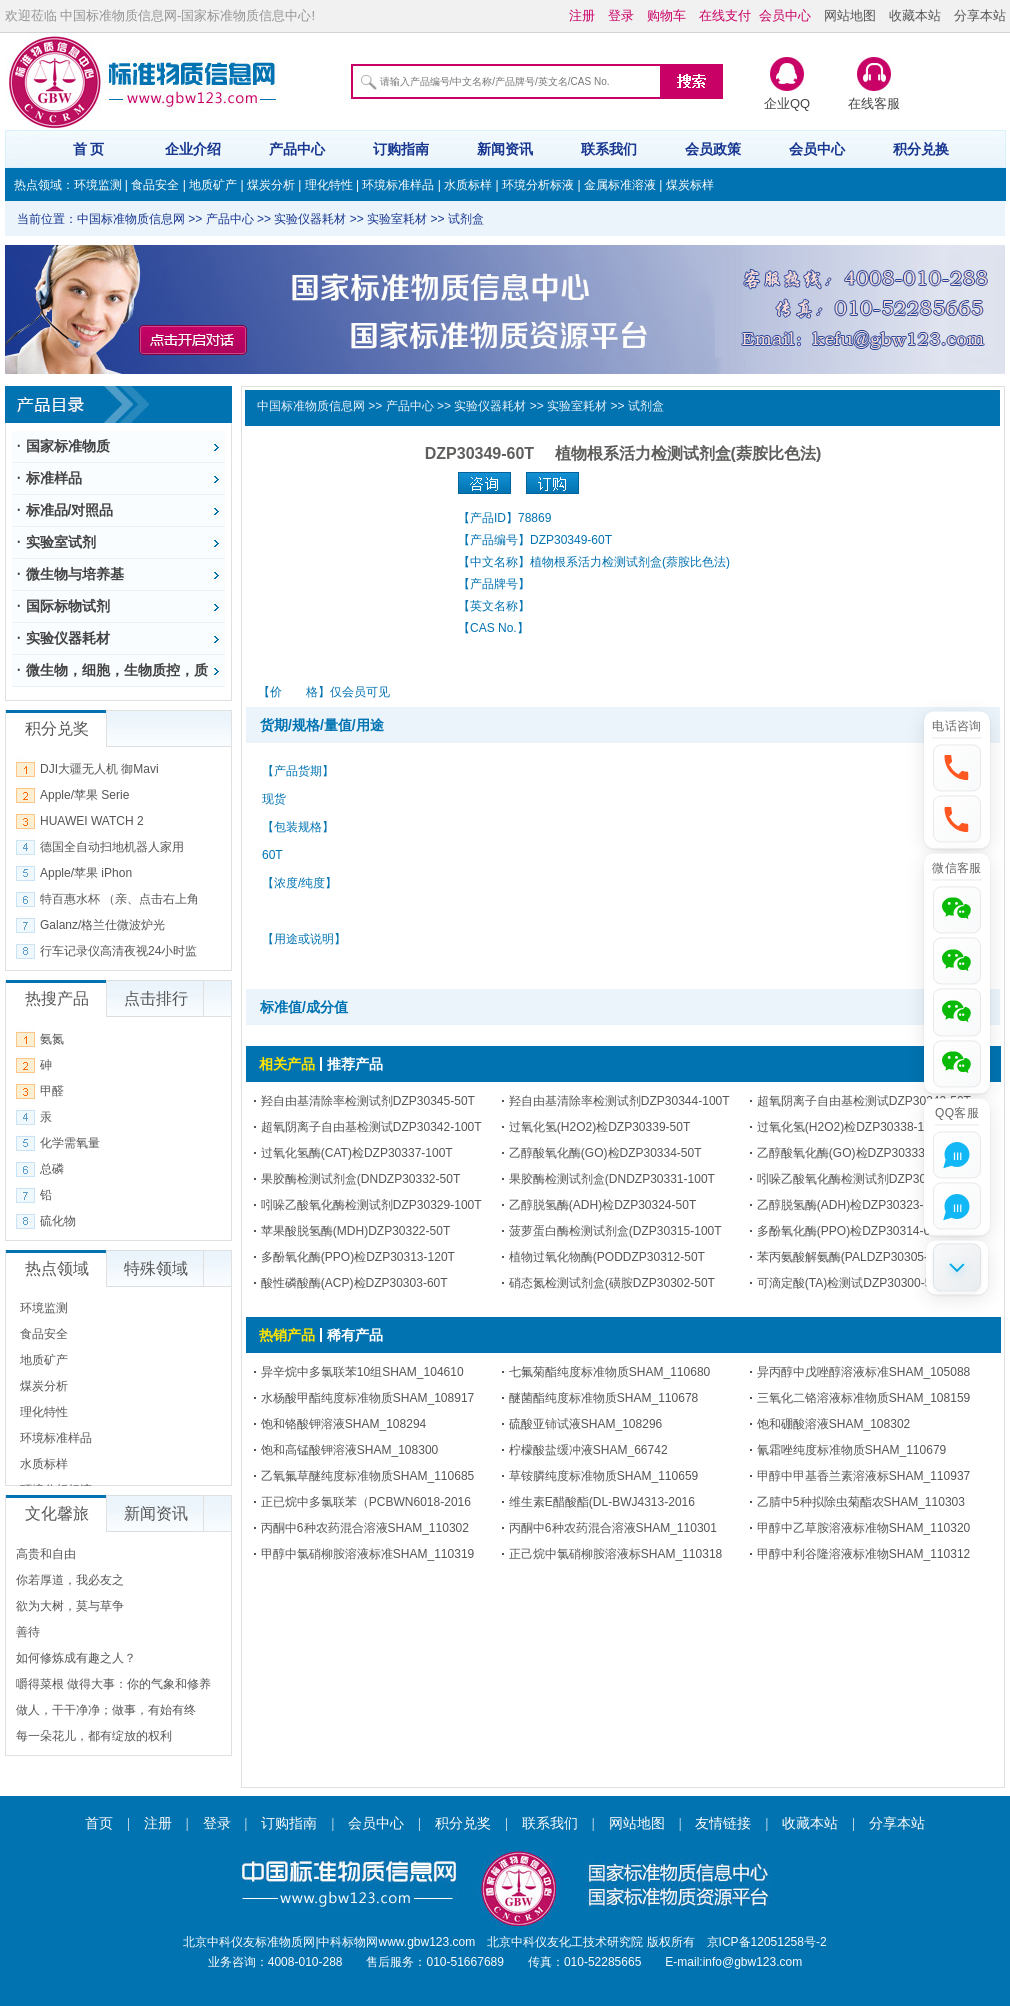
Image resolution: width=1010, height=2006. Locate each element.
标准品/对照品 (70, 510)
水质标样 (468, 185)
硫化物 (58, 1221)
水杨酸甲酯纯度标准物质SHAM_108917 (367, 1398)
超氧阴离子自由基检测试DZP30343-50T (864, 1101)
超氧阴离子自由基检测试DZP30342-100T (371, 1127)
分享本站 (980, 15)
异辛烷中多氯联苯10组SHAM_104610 (362, 1372)
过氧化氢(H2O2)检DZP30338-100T (851, 1127)
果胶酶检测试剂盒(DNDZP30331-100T (612, 1179)
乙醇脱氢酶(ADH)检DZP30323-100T (854, 1205)
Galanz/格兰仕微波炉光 (102, 925)
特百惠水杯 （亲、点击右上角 (119, 899)
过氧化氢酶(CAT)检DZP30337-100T (357, 1153)
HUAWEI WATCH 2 (92, 821)
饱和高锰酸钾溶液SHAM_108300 (349, 1450)
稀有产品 (355, 1335)
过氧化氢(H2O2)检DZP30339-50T (599, 1127)
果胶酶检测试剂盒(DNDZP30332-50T (360, 1179)
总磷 (52, 1169)
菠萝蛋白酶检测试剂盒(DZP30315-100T (615, 1231)
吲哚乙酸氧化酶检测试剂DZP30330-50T (864, 1179)
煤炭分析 (271, 185)
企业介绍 (193, 149)
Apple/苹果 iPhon (86, 873)
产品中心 (297, 149)
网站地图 (850, 15)
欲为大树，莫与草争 (70, 1606)
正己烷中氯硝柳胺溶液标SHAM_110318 (615, 1554)
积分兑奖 (463, 1823)
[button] (957, 765)
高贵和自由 (46, 1554)
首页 (99, 1823)
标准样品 (54, 478)
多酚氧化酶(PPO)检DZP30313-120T (358, 1257)
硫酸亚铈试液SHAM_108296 (585, 1424)
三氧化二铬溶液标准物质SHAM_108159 (863, 1398)
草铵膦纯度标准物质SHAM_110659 (603, 1476)
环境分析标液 (538, 185)
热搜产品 (57, 998)
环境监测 (98, 185)
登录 (217, 1823)
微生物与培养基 (75, 574)
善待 (28, 1632)
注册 (158, 1823)
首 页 (89, 149)
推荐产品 (355, 1064)
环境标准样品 (398, 185)
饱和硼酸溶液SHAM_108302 (833, 1424)
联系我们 (609, 149)
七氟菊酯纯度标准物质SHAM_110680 (609, 1372)
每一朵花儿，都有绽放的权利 (94, 1736)
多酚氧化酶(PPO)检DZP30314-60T (850, 1231)
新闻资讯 (505, 149)
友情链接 (723, 1823)
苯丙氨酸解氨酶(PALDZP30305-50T (853, 1257)
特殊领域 (156, 1268)
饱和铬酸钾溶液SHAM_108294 (343, 1424)
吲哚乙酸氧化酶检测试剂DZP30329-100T (371, 1205)
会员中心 (817, 149)
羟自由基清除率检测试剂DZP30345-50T (368, 1101)
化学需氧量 (70, 1143)
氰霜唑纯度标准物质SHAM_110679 (851, 1450)
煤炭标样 (690, 185)
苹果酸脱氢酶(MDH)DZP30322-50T (355, 1231)
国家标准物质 (68, 446)
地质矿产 (213, 185)
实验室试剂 (61, 542)
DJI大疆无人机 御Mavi (99, 769)
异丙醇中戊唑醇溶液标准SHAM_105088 (863, 1372)
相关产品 (287, 1064)
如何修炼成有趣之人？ (76, 1658)
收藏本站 (915, 15)
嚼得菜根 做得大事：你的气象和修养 (113, 1684)
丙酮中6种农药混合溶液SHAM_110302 (365, 1528)
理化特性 (329, 185)
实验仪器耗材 (68, 638)
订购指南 (401, 149)
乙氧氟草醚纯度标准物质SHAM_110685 (367, 1476)
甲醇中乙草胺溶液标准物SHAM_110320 (863, 1528)
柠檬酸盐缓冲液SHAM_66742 (588, 1450)
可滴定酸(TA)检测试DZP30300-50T (851, 1283)
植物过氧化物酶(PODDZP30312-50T (607, 1257)
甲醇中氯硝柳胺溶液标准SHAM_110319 (367, 1554)
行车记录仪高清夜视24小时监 (118, 951)
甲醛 (52, 1091)
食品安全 (155, 185)
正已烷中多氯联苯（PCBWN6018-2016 (366, 1502)
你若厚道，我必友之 (70, 1580)
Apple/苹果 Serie (84, 795)
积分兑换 (921, 149)
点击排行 (156, 998)
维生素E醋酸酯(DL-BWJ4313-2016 (602, 1502)
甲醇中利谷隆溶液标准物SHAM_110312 (863, 1554)
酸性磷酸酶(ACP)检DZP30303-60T (354, 1283)
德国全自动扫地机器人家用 (112, 847)
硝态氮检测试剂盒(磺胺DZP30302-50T (612, 1283)
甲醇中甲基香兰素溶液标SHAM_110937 (863, 1476)
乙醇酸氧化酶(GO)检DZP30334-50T (605, 1153)
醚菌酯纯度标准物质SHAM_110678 (603, 1398)
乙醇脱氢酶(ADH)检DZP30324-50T (602, 1205)
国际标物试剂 (68, 606)
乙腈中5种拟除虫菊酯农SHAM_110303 (861, 1502)
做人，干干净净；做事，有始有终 (106, 1710)
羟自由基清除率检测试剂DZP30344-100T (619, 1101)
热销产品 (287, 1335)
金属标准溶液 (620, 185)
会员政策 (713, 149)
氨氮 (52, 1039)
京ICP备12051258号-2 (767, 1942)
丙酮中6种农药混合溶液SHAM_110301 (613, 1528)
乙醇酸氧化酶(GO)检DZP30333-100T (856, 1153)
